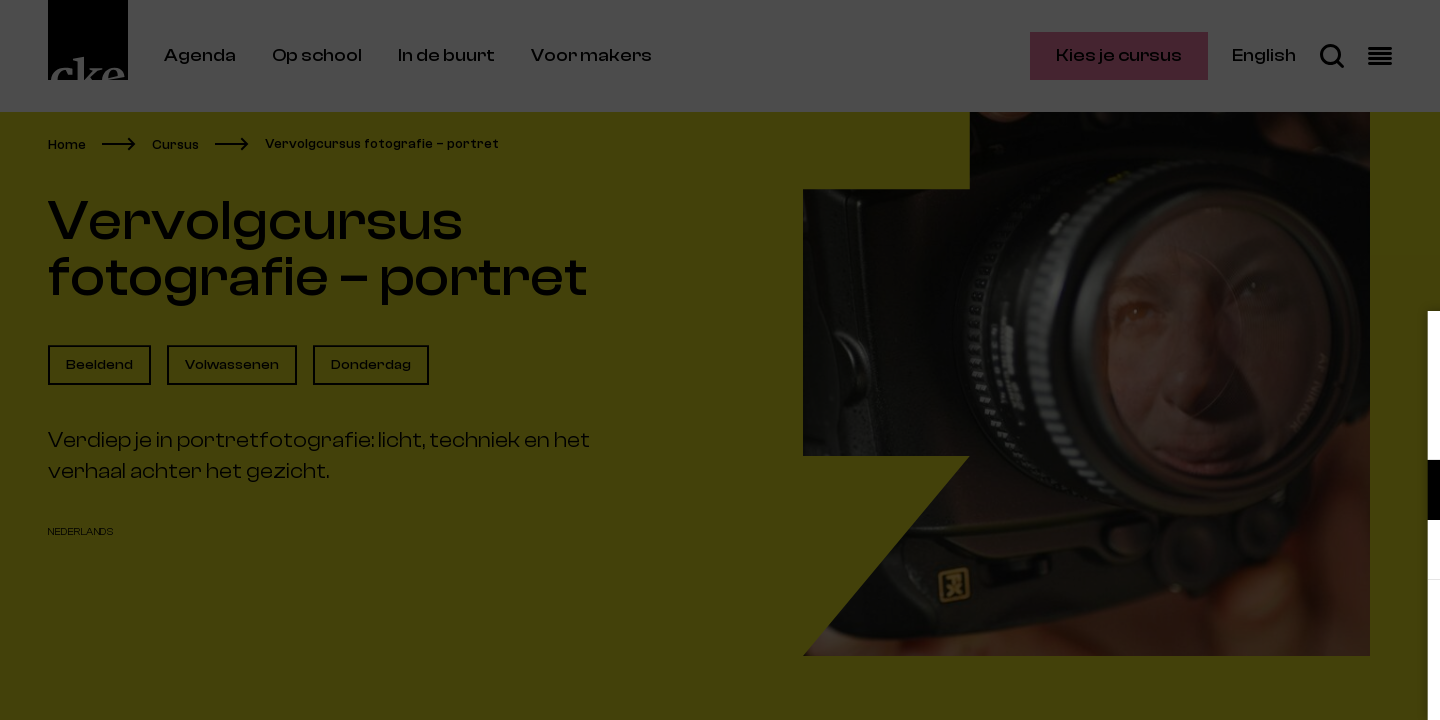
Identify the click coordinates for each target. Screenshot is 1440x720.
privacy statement (1190, 424)
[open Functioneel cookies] (1408, 492)
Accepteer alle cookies (1270, 624)
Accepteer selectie (1270, 682)
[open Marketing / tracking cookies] (1408, 552)
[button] (1250, 489)
